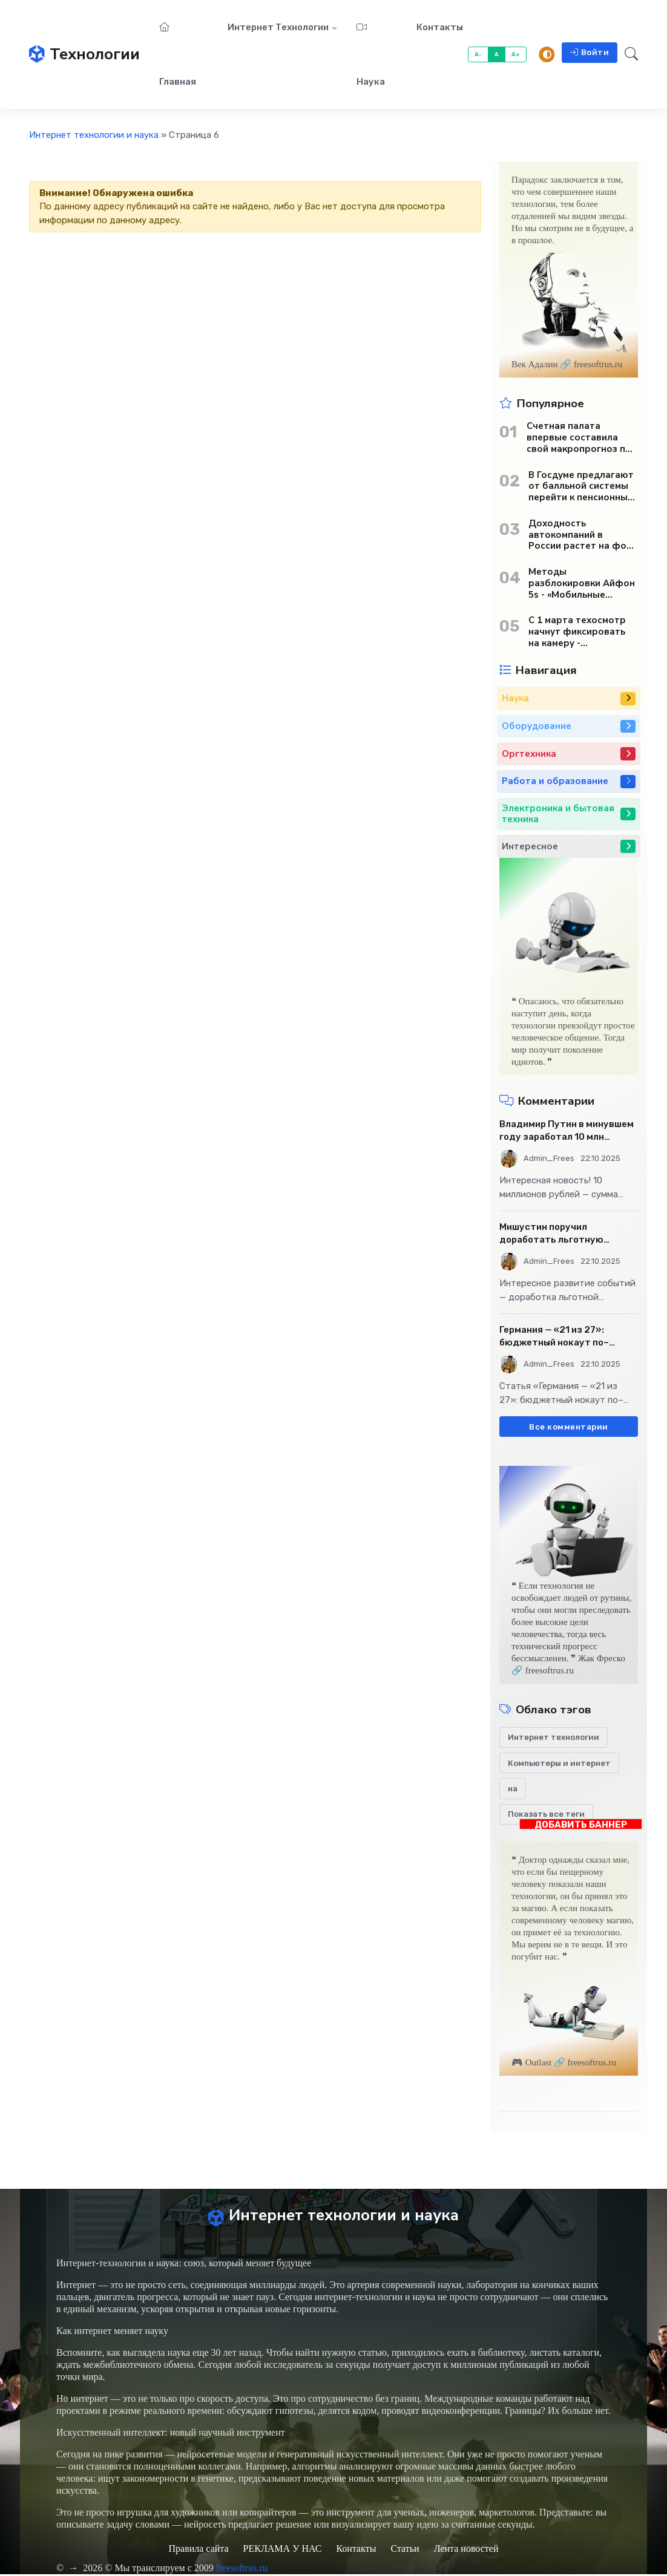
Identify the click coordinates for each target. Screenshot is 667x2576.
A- (478, 54)
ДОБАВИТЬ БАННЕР (580, 1824)
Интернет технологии (278, 27)
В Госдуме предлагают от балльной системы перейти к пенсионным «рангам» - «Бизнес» (581, 486)
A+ (516, 54)
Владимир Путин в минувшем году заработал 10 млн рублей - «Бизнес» (566, 1131)
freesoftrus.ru (242, 2570)
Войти (589, 52)
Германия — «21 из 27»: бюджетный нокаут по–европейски (554, 1336)
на (513, 1788)
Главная (177, 54)
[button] (627, 54)
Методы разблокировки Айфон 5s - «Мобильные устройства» (581, 583)
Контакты (439, 27)
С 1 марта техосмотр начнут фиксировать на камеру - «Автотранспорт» (577, 632)
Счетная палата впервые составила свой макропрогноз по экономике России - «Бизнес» (579, 437)
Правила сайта (198, 2550)
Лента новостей (466, 2550)
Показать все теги (546, 1814)
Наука (370, 54)
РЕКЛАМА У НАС (282, 2550)
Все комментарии (568, 1426)
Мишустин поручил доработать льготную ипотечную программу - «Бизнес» (554, 1233)
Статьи (404, 2550)
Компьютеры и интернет (559, 1763)
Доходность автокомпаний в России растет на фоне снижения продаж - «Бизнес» (582, 535)
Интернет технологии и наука (94, 134)
